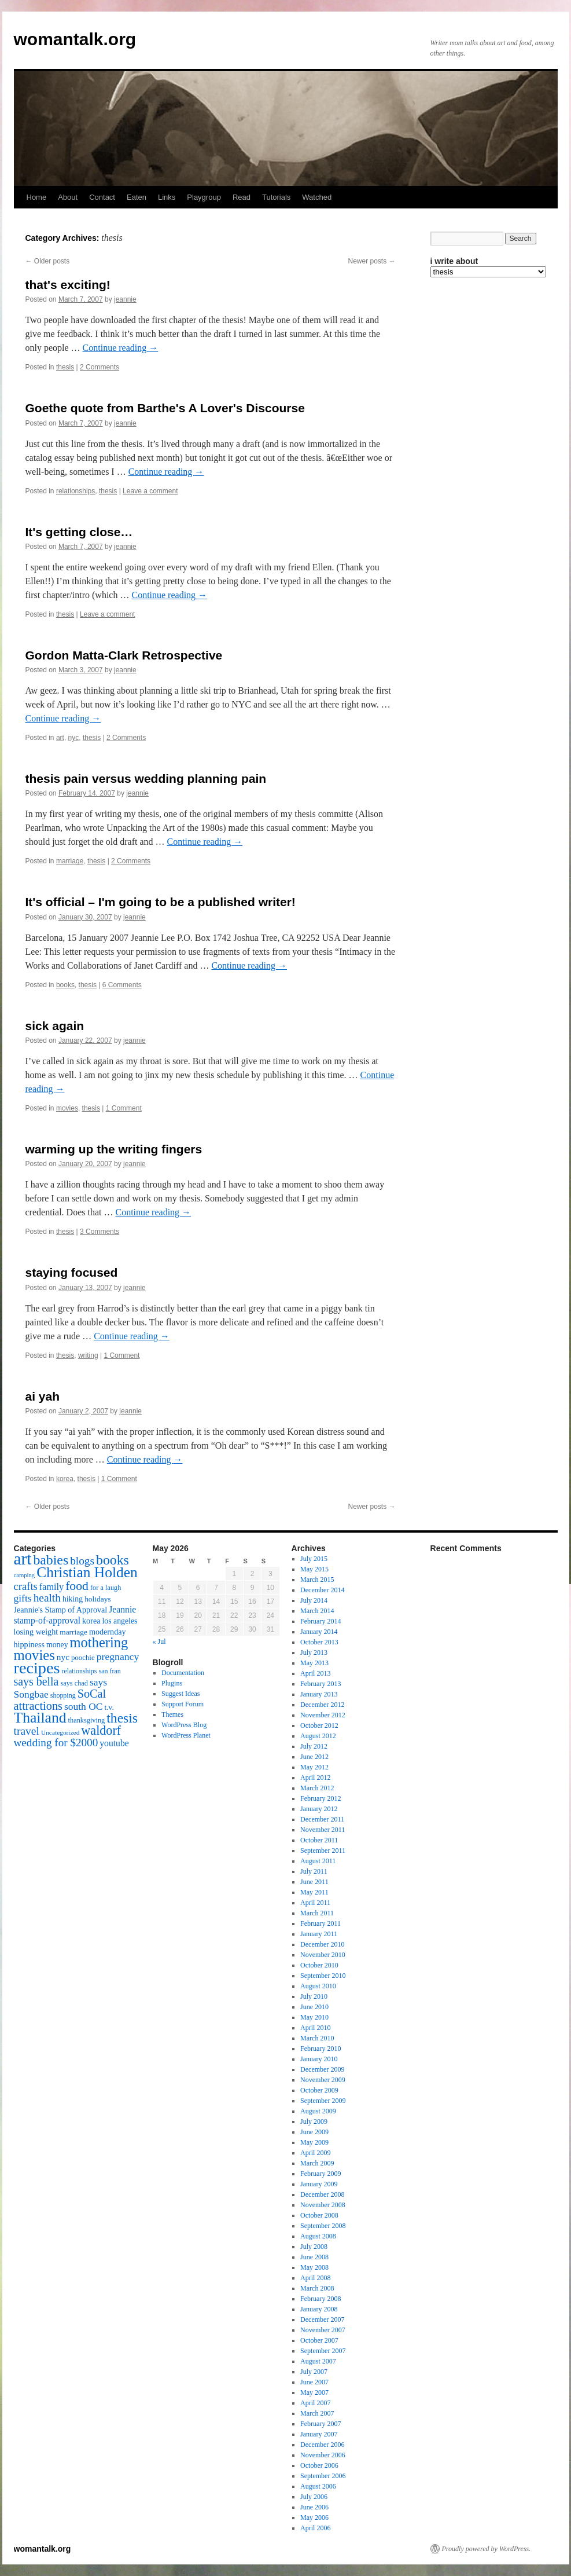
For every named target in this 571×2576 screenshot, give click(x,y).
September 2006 (322, 2476)
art (60, 738)
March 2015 (317, 1579)
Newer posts (371, 261)
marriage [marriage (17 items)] (73, 1632)
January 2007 (318, 2434)
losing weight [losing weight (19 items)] (36, 1631)
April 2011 (315, 1903)
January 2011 (318, 1934)
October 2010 (319, 1965)
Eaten (136, 197)
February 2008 (320, 2299)
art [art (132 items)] (23, 1558)
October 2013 (319, 1642)
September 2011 (322, 1850)
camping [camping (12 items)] (24, 1575)
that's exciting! (67, 284)
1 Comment (124, 1108)
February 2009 (320, 2174)
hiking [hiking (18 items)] (72, 1599)
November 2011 (322, 1830)
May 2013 (314, 1663)
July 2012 (313, 1746)
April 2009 (315, 2153)
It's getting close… (79, 531)
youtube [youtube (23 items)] (114, 1743)
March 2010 (317, 2038)
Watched (316, 197)
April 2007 (315, 2403)
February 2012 (320, 1798)
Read (241, 197)
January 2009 (318, 2184)
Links (166, 197)
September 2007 (322, 2351)
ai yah (42, 1396)
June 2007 (314, 2382)
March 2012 (317, 1788)
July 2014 (313, 1600)
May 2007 (314, 2392)
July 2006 (313, 2497)
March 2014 (317, 1611)
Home (37, 197)
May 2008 (314, 2267)
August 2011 (318, 1861)
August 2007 (318, 2361)
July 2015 (313, 1559)
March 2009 (317, 2163)
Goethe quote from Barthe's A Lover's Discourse (165, 408)
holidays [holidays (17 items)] (97, 1599)
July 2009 (313, 2121)
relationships (75, 491)
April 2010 (315, 2028)
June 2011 (314, 1882)
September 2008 (322, 2226)
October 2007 (319, 2340)
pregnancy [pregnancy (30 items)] (118, 1656)
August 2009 (318, 2111)
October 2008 (319, 2215)
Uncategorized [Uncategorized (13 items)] (60, 1732)
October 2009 (319, 2090)
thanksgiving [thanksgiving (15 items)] (86, 1720)
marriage (69, 861)
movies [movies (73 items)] (34, 1655)
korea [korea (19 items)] (91, 1620)
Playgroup (204, 197)
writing (88, 1355)
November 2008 (322, 2205)
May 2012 (314, 1767)
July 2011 (313, 1871)
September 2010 (322, 1976)
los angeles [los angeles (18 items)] (119, 1621)
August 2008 (318, 2236)
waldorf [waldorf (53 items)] (101, 1730)
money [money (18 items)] (57, 1644)
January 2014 (318, 1632)
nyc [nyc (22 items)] (63, 1657)
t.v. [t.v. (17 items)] (109, 1707)
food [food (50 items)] (77, 1586)
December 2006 (322, 2445)
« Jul (159, 1641)
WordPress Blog (184, 1725)
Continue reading (121, 348)
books (65, 985)
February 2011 (320, 1923)
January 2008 (318, 2309)
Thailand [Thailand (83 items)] (40, 1717)
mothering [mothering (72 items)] (99, 1642)
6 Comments (122, 985)
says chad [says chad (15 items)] (74, 1683)
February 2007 (320, 2424)
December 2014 (322, 1590)
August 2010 (318, 1986)
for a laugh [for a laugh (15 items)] (105, 1588)
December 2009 (322, 2069)
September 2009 (322, 2101)
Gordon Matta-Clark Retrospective (124, 655)
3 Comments (99, 1231)
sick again (54, 1025)
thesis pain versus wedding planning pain (146, 778)
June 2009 (314, 2132)
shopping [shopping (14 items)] (63, 1695)
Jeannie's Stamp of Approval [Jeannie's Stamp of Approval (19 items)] (61, 1609)
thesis (65, 367)
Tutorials (276, 197)
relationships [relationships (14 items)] (79, 1671)
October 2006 (319, 2465)
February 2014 (320, 1621)
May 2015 (314, 1569)
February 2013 (320, 1684)
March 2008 (317, 2288)
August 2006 (318, 2486)
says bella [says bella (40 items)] (36, 1681)
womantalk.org (75, 39)
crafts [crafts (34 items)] (26, 1586)
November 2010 (322, 1955)
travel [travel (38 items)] (26, 1731)
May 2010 (314, 2017)
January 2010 (318, 2059)
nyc (73, 738)
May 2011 (314, 1892)
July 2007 (313, 2372)
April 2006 (315, 2528)
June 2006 (314, 2507)
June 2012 (314, 1757)
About (68, 197)
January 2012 (318, 1809)
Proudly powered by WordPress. (486, 2549)
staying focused (71, 1272)
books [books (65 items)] (112, 1559)
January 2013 (318, 1694)
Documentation (182, 1673)
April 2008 (315, 2278)
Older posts (47, 261)
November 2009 (322, 2080)
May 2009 (314, 2142)
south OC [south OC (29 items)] (83, 1706)
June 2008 (314, 2257)
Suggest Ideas (180, 1694)
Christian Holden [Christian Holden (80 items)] (87, 1572)
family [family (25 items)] (51, 1587)
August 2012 (318, 1736)
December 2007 (322, 2319)
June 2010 (314, 2007)
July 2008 (313, 2246)
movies (67, 1108)
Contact (102, 197)
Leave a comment (150, 491)
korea (64, 1479)
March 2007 (317, 2413)
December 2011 (322, 1819)
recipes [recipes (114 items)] (37, 1668)
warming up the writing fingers (113, 1149)
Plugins (171, 1683)
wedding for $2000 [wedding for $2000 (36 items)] (56, 1742)
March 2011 (317, 1913)
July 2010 (313, 1996)
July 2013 (313, 1652)
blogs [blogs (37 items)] (82, 1561)
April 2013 (315, 1673)
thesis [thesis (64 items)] (122, 1717)
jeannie (125, 299)
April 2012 (315, 1777)
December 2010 (322, 1944)
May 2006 (314, 2517)
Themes (172, 1714)
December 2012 (322, 1705)
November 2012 (322, 1715)
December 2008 (322, 2194)
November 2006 (322, 2455)
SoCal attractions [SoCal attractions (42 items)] (60, 1699)
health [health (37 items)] (47, 1598)
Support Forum (182, 1704)
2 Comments (99, 367)
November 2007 (322, 2330)
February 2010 (320, 2048)
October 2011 (319, 1840)
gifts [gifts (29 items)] (23, 1598)
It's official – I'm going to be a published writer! (160, 901)
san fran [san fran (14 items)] (110, 1671)
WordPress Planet (186, 1735)
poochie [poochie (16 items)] (83, 1658)
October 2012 (319, 1725)
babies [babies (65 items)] (50, 1559)
